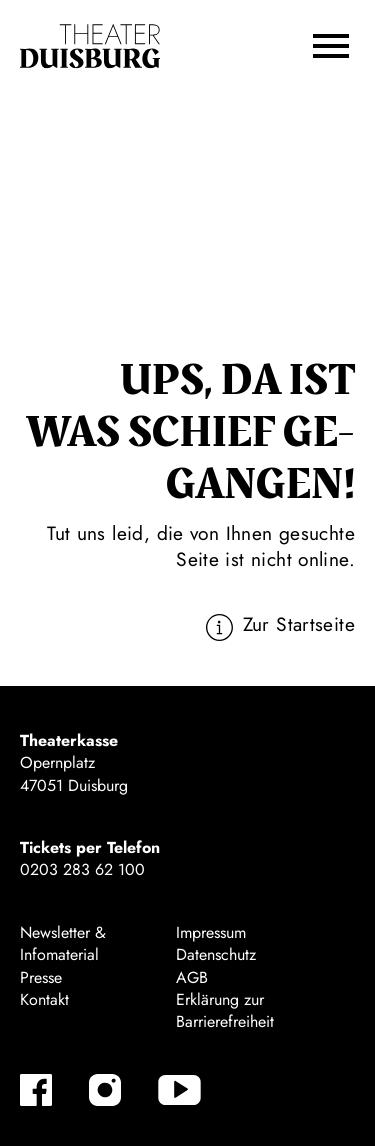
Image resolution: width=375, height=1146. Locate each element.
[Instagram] (105, 1090)
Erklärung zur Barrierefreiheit (225, 1010)
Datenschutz (216, 954)
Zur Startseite (299, 624)
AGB (192, 977)
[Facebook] (36, 1090)
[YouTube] (179, 1090)
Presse (41, 977)
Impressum (211, 932)
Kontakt (44, 999)
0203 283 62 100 (82, 869)
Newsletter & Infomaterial (63, 943)
